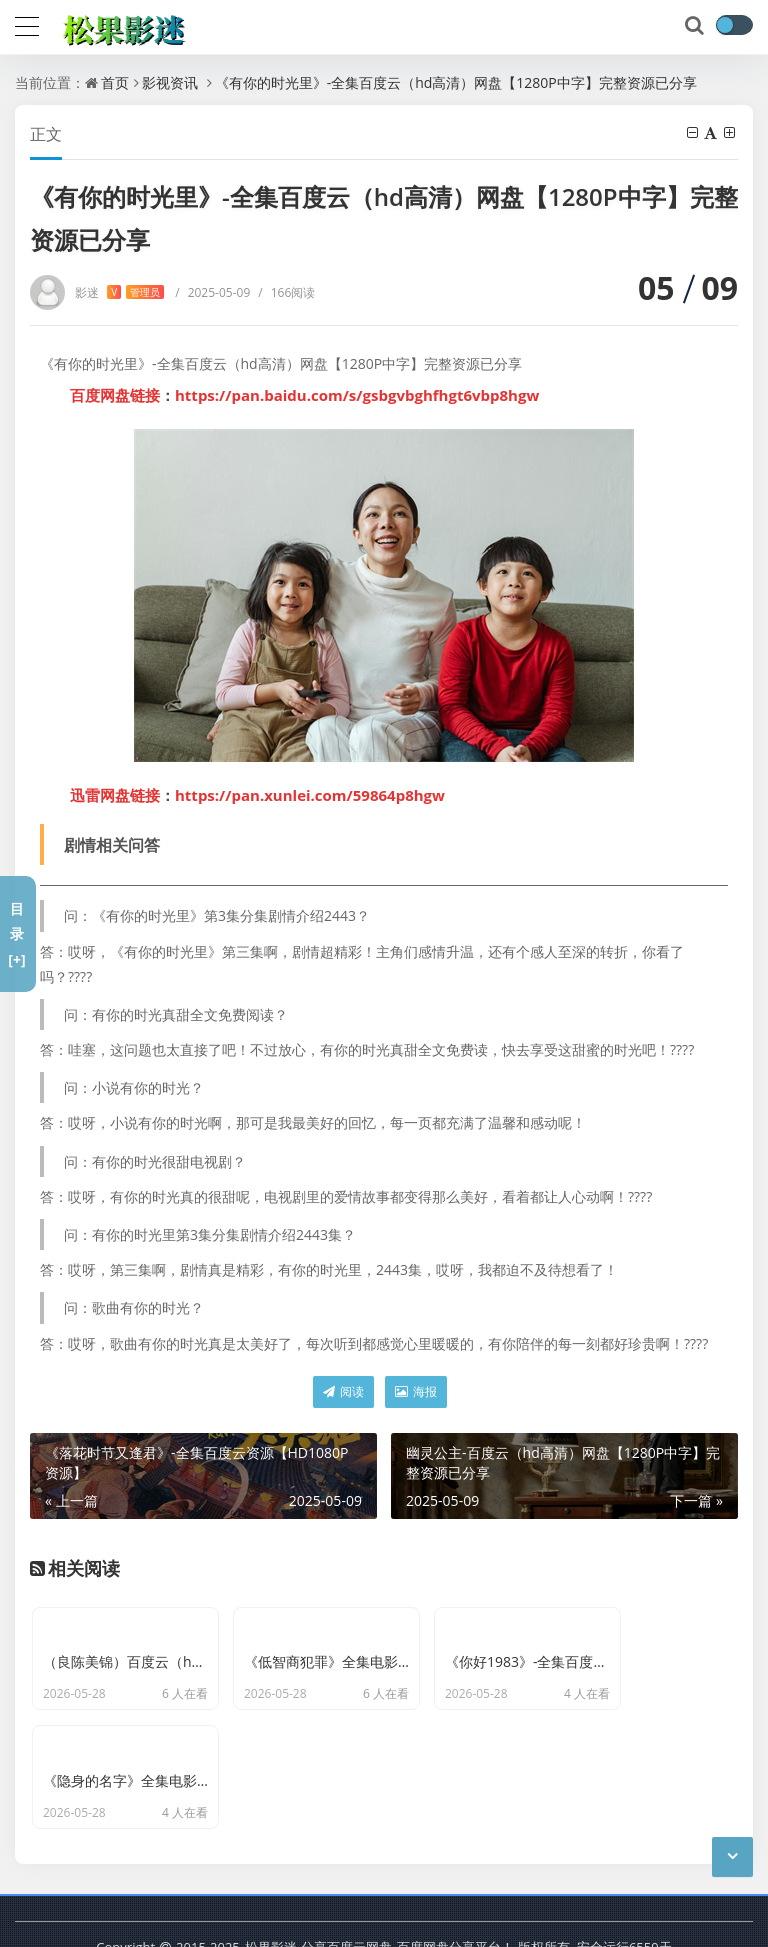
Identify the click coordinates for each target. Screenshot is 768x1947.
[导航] (27, 24)
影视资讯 (170, 82)
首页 (115, 82)
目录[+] (16, 933)
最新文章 (312, 1917)
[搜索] (696, 26)
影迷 (119, 292)
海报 (416, 1391)
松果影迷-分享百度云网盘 (318, 1887)
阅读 (343, 1391)
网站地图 (381, 1917)
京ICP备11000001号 (208, 1917)
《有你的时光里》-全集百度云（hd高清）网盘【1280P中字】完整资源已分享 (456, 82)
